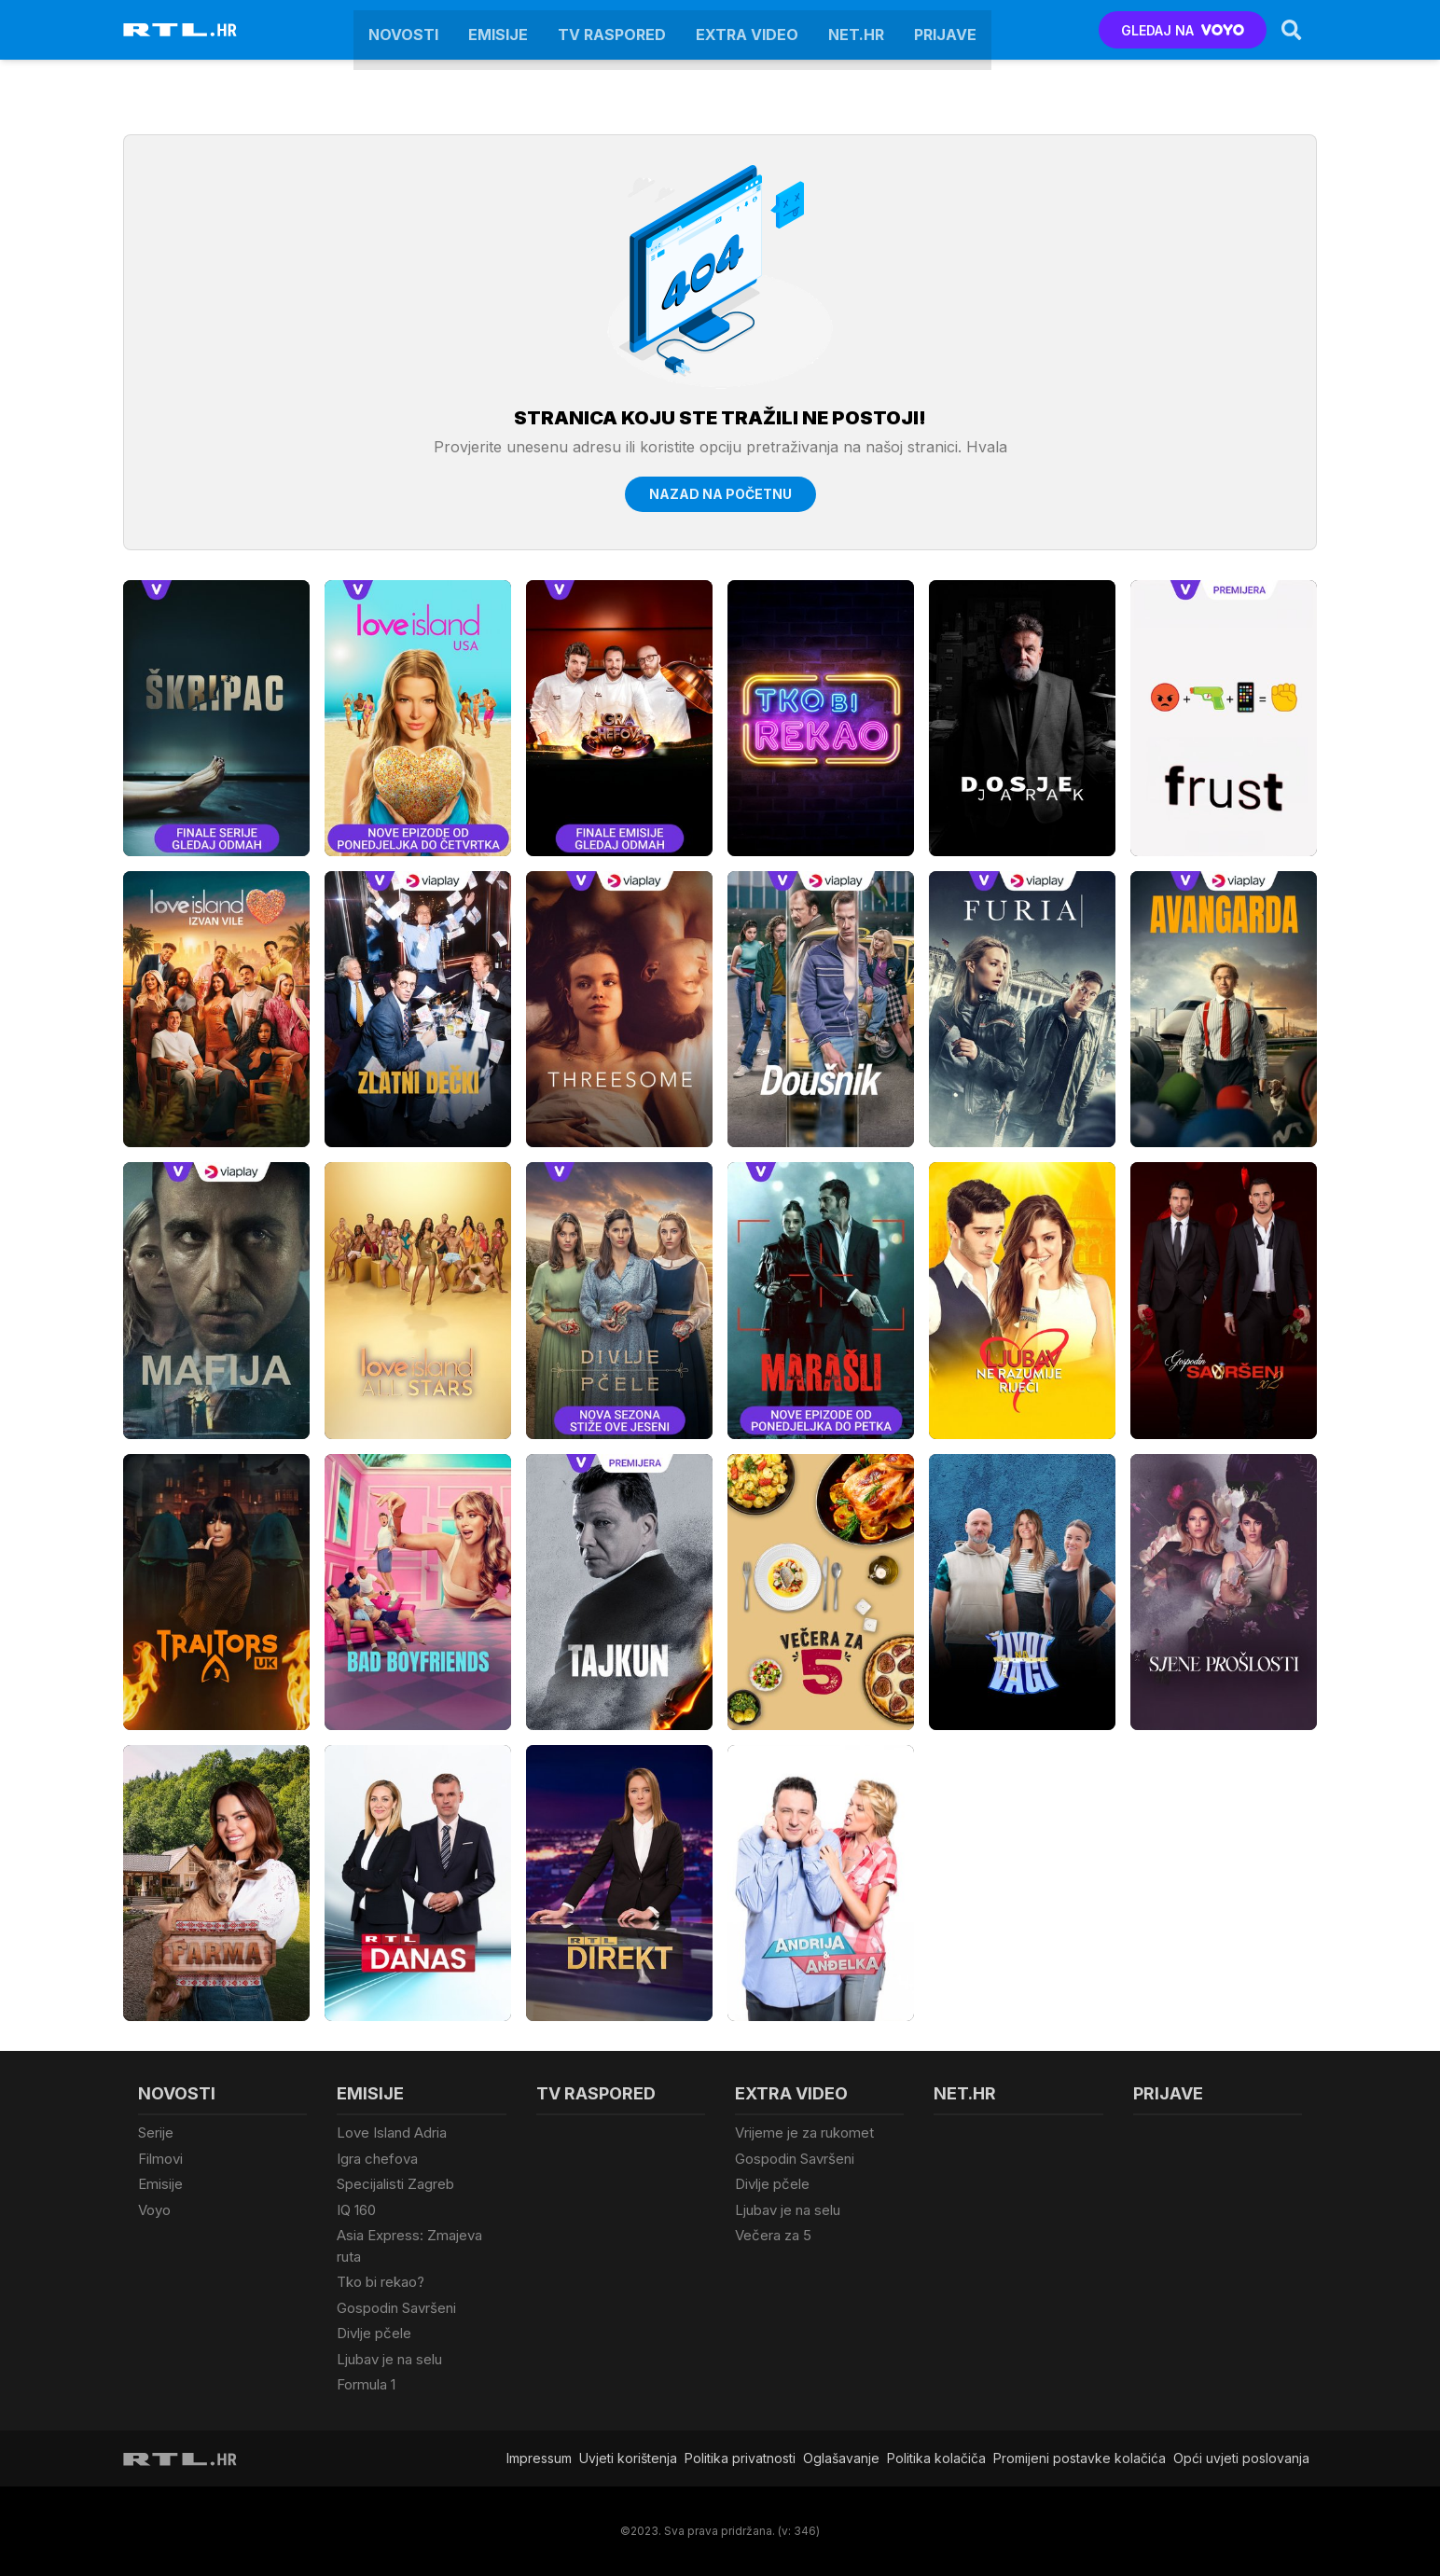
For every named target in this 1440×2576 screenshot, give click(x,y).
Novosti (403, 30)
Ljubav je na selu (389, 2359)
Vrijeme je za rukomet (804, 2132)
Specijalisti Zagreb (395, 2184)
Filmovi (160, 2158)
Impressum (539, 2458)
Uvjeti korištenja (628, 2458)
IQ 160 (356, 2210)
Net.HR (856, 30)
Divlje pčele (374, 2333)
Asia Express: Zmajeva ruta (409, 2245)
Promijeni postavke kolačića (1079, 2458)
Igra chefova (377, 2158)
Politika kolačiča (936, 2458)
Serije (155, 2132)
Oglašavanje (841, 2458)
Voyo (154, 2210)
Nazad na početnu (720, 494)
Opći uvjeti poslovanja (1241, 2458)
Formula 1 (366, 2384)
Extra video (747, 30)
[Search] (1291, 30)
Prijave (945, 30)
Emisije (498, 30)
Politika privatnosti (740, 2458)
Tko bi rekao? (380, 2282)
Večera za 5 (773, 2235)
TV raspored (612, 30)
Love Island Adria (392, 2132)
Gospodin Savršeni (396, 2308)
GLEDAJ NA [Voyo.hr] (1183, 30)
